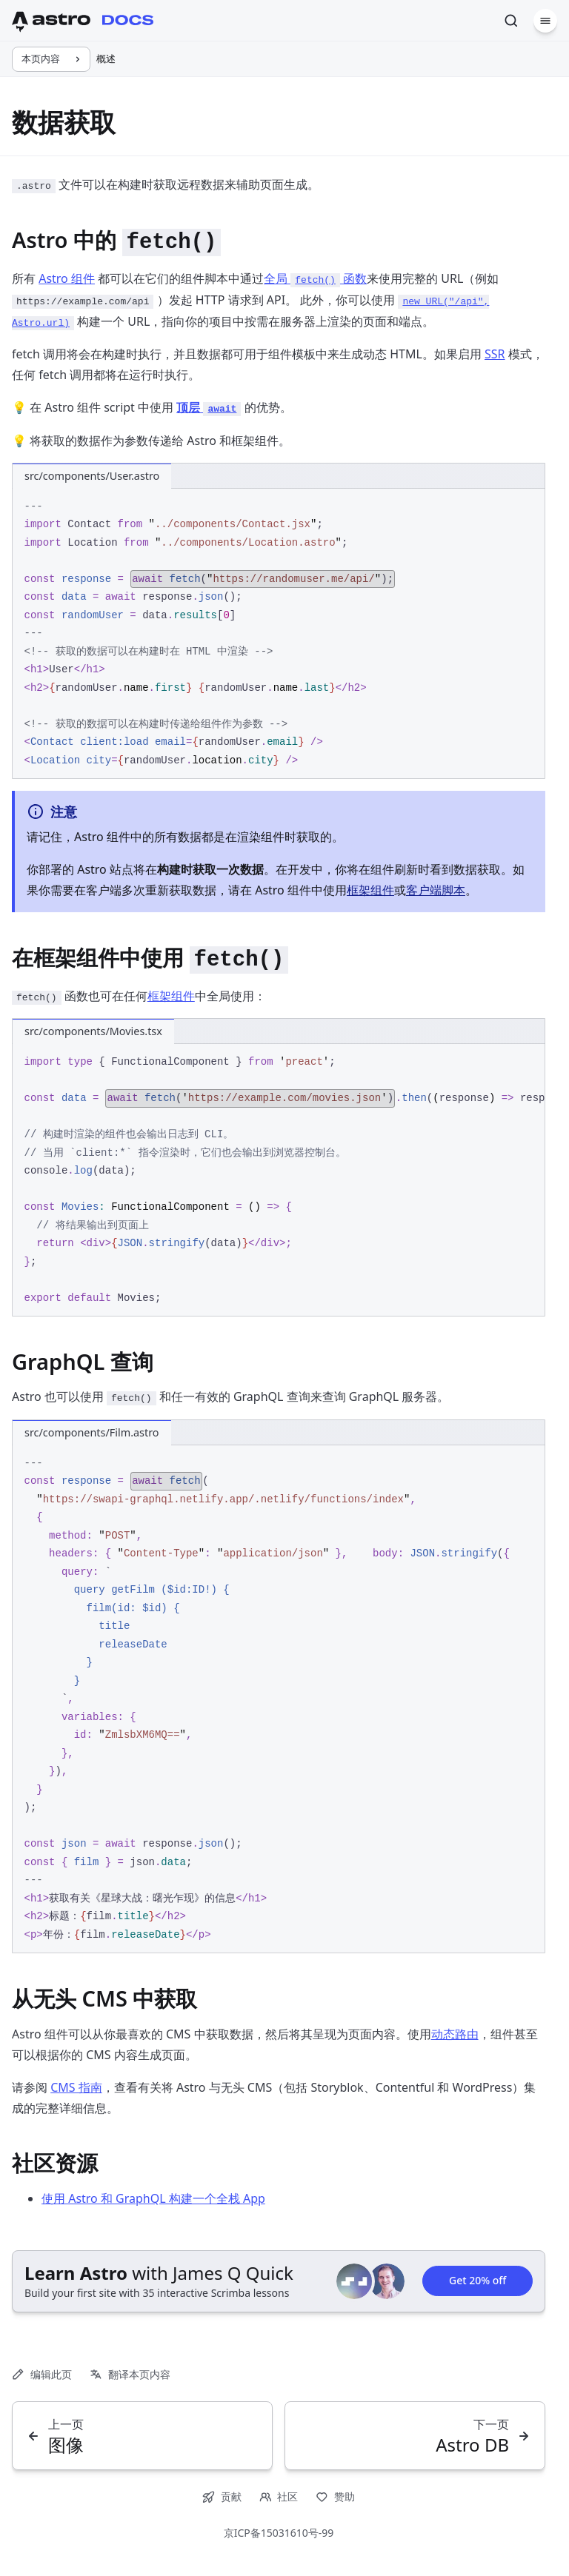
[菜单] (545, 21)
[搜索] (511, 21)
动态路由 (455, 2034)
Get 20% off (477, 2281)
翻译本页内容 (130, 2374)
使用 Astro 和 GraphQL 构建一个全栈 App (153, 2198)
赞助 (335, 2496)
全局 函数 (315, 278)
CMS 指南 (76, 2087)
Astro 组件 (67, 278)
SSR (495, 354)
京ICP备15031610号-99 (279, 2533)
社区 (279, 2496)
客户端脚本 (435, 890)
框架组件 (370, 890)
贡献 (222, 2496)
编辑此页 (42, 2374)
